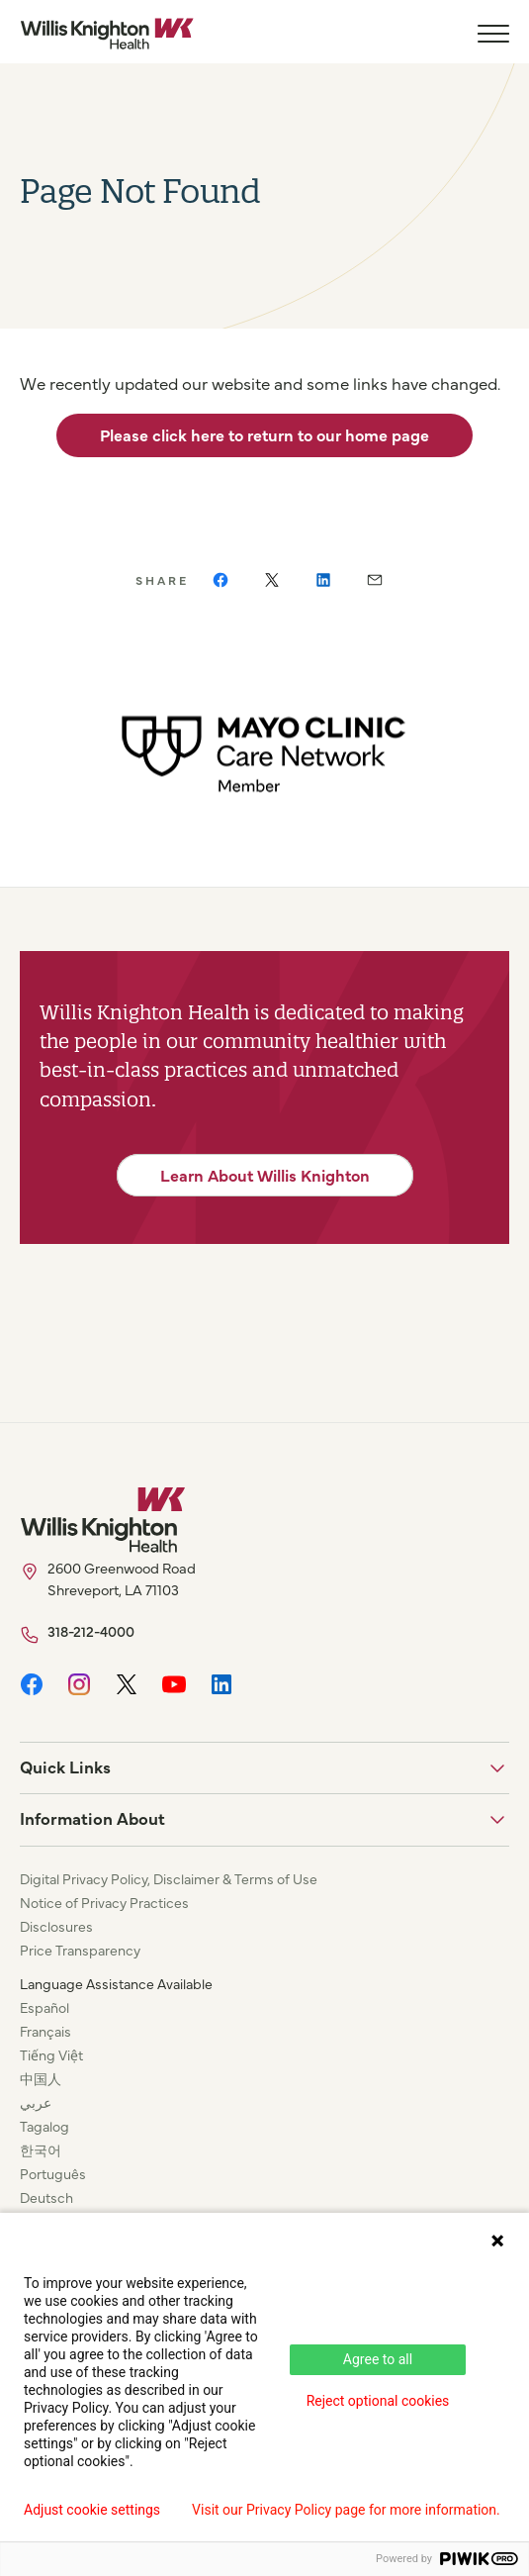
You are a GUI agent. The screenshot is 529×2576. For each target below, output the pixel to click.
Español (44, 2007)
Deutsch (46, 2197)
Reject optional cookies (378, 2401)
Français (45, 2031)
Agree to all (377, 2359)
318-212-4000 (90, 1631)
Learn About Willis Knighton (265, 1175)
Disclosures (56, 1926)
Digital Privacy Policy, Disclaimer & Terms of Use (168, 1878)
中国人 (40, 2078)
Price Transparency (80, 1949)
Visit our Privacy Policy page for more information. (346, 2510)
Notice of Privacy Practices (104, 1902)
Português (53, 2173)
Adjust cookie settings (92, 2510)
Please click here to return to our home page (264, 434)
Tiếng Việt (51, 2054)
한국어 (40, 2149)
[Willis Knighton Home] (107, 33)
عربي (35, 2102)
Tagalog (44, 2126)
